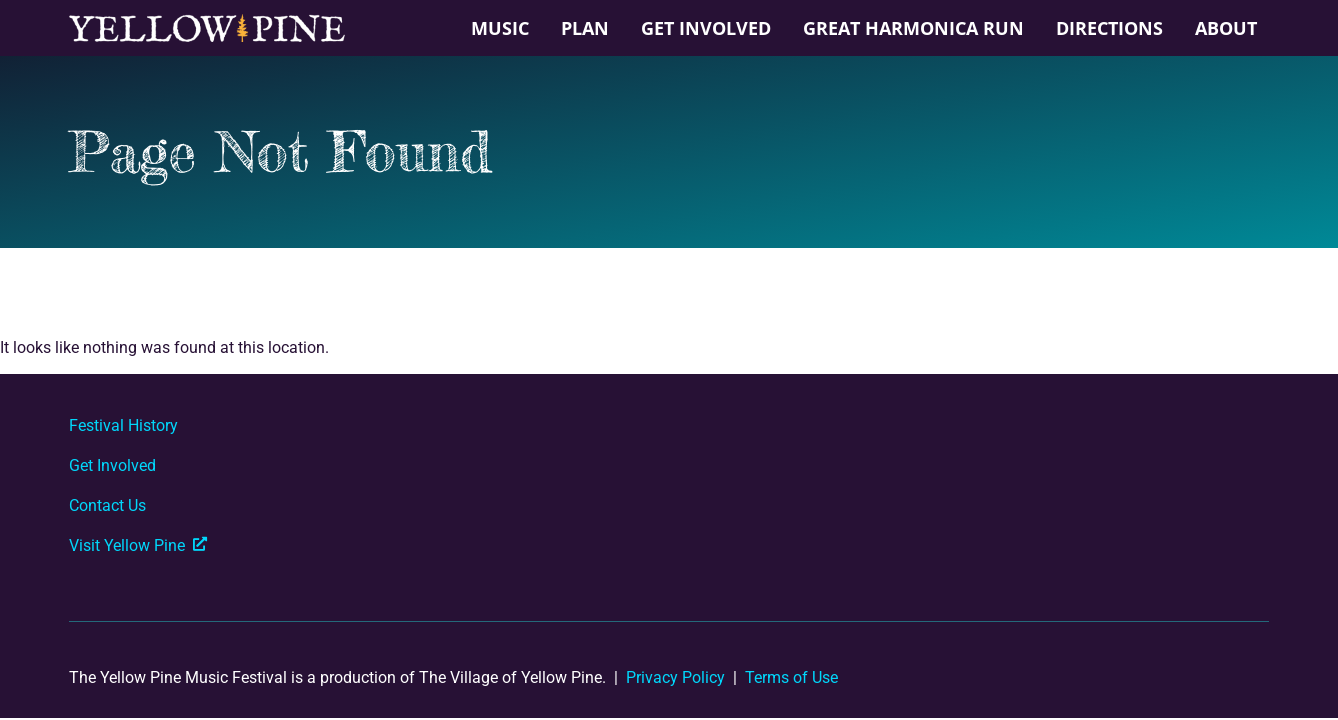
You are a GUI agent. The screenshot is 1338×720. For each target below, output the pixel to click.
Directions (1109, 28)
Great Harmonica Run (913, 28)
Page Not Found (280, 151)
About (1226, 28)
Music (500, 28)
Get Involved (706, 28)
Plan (585, 28)
